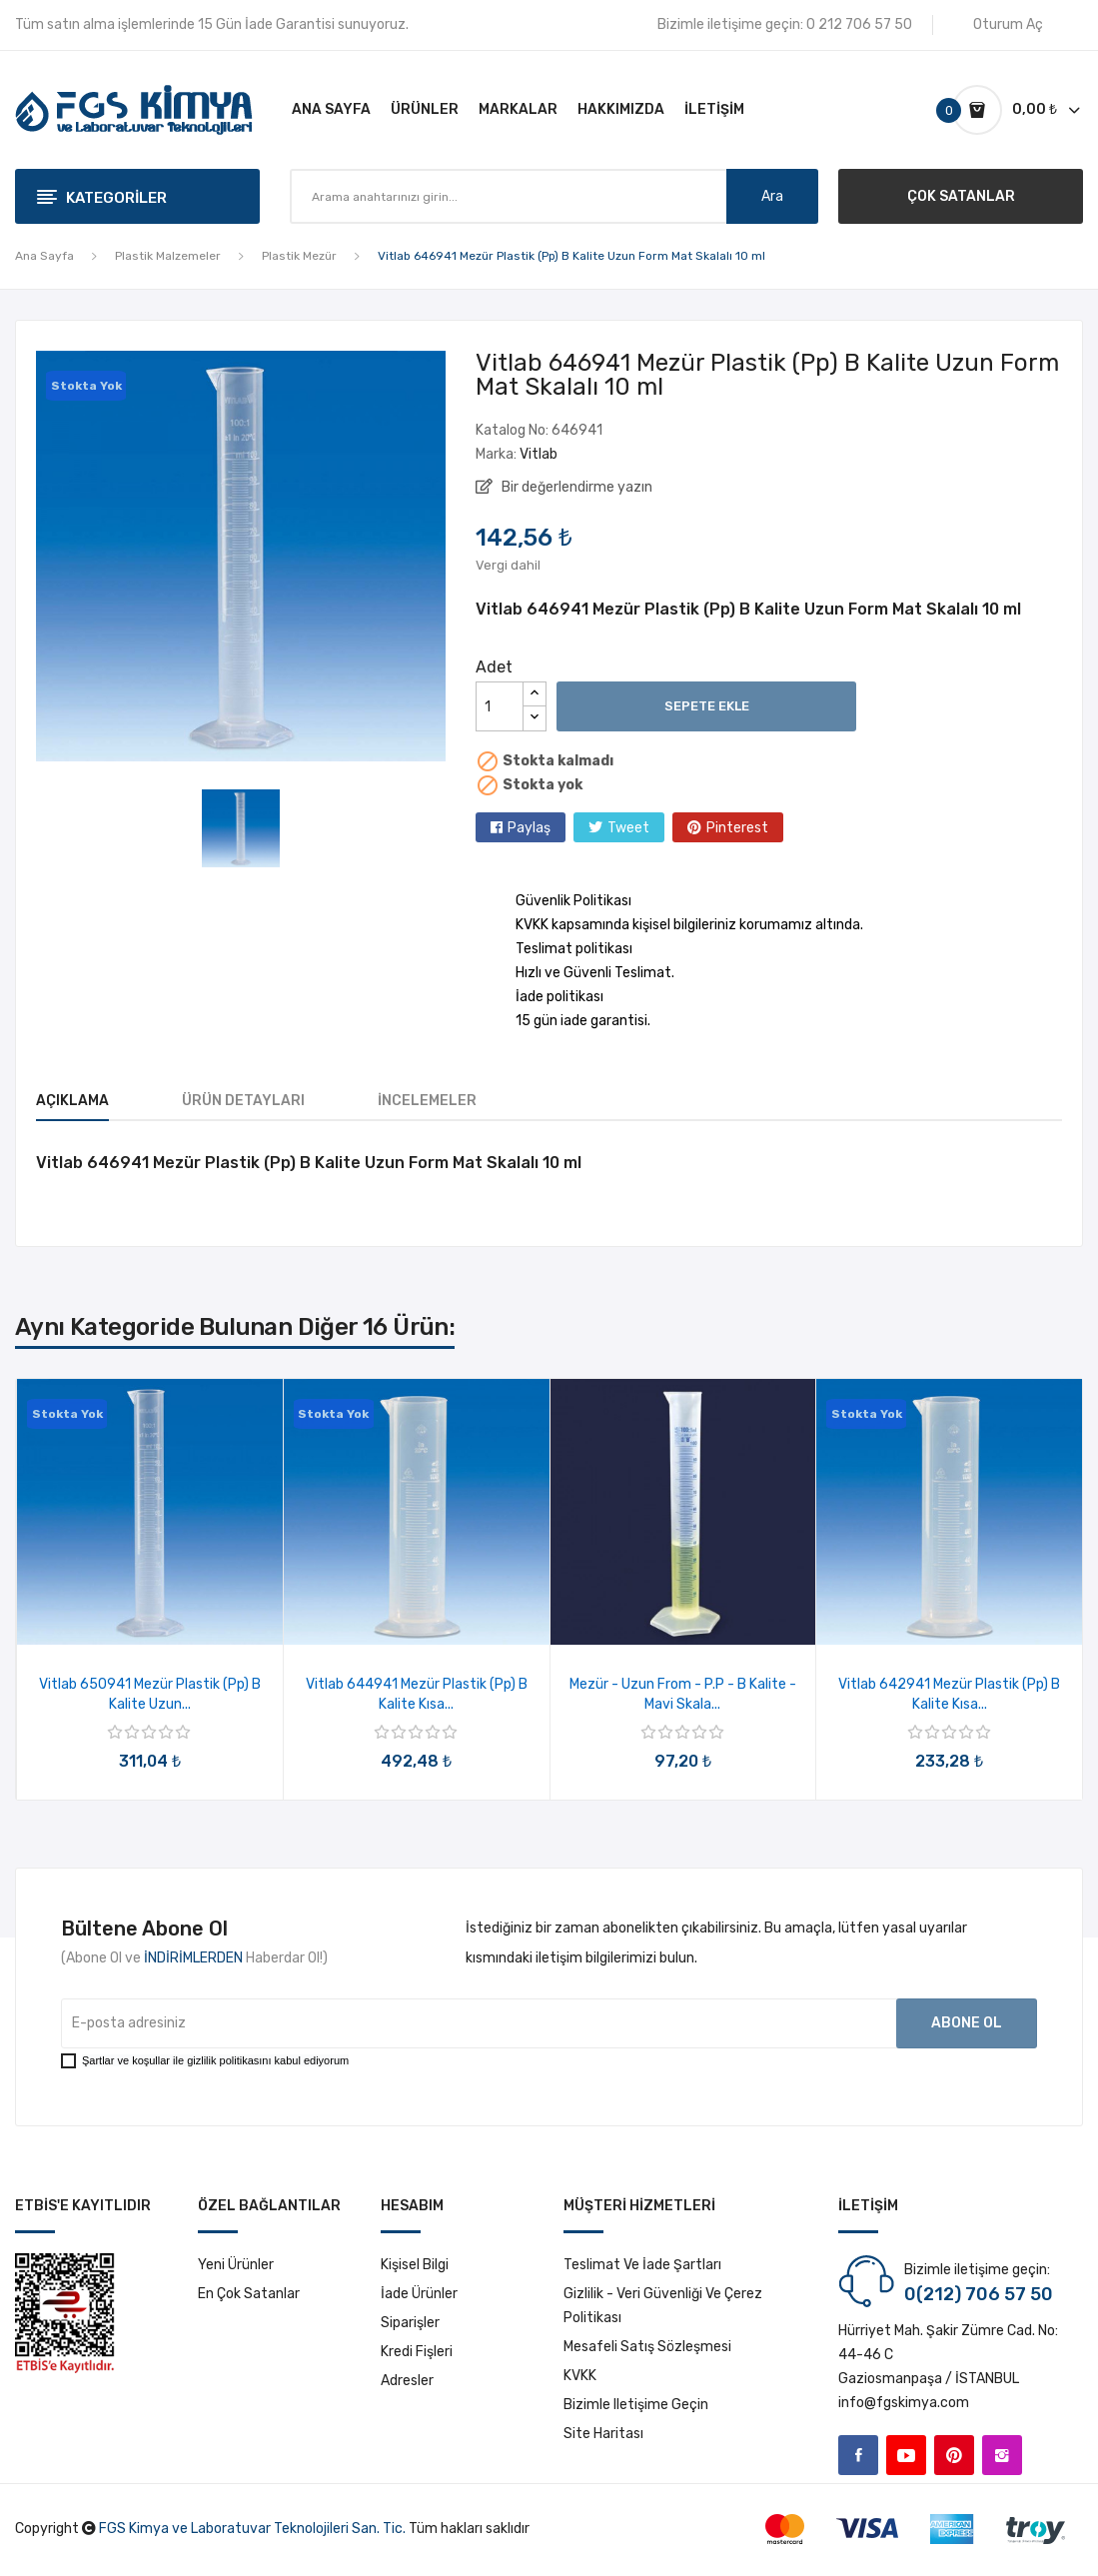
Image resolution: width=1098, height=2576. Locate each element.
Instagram (1002, 2455)
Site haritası (603, 2433)
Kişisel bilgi (415, 2264)
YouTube (906, 2455)
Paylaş (529, 827)
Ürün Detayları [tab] (243, 1100)
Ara (772, 196)
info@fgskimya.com (903, 2402)
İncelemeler (427, 1100)
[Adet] (500, 706)
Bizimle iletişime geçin (635, 2404)
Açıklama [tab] (72, 1100)
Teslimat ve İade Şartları (642, 2264)
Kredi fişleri (417, 2351)
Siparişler (410, 2322)
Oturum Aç (1008, 24)
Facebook (858, 2455)
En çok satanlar (249, 2293)
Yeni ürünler (236, 2264)
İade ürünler (419, 2293)
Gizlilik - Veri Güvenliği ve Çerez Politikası (662, 2305)
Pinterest (737, 827)
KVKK (579, 2375)
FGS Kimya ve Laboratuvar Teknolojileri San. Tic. (252, 2528)
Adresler (407, 2380)
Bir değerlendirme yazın (575, 487)
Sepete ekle (706, 705)
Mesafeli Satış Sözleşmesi (647, 2346)
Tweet (628, 827)
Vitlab (538, 454)
